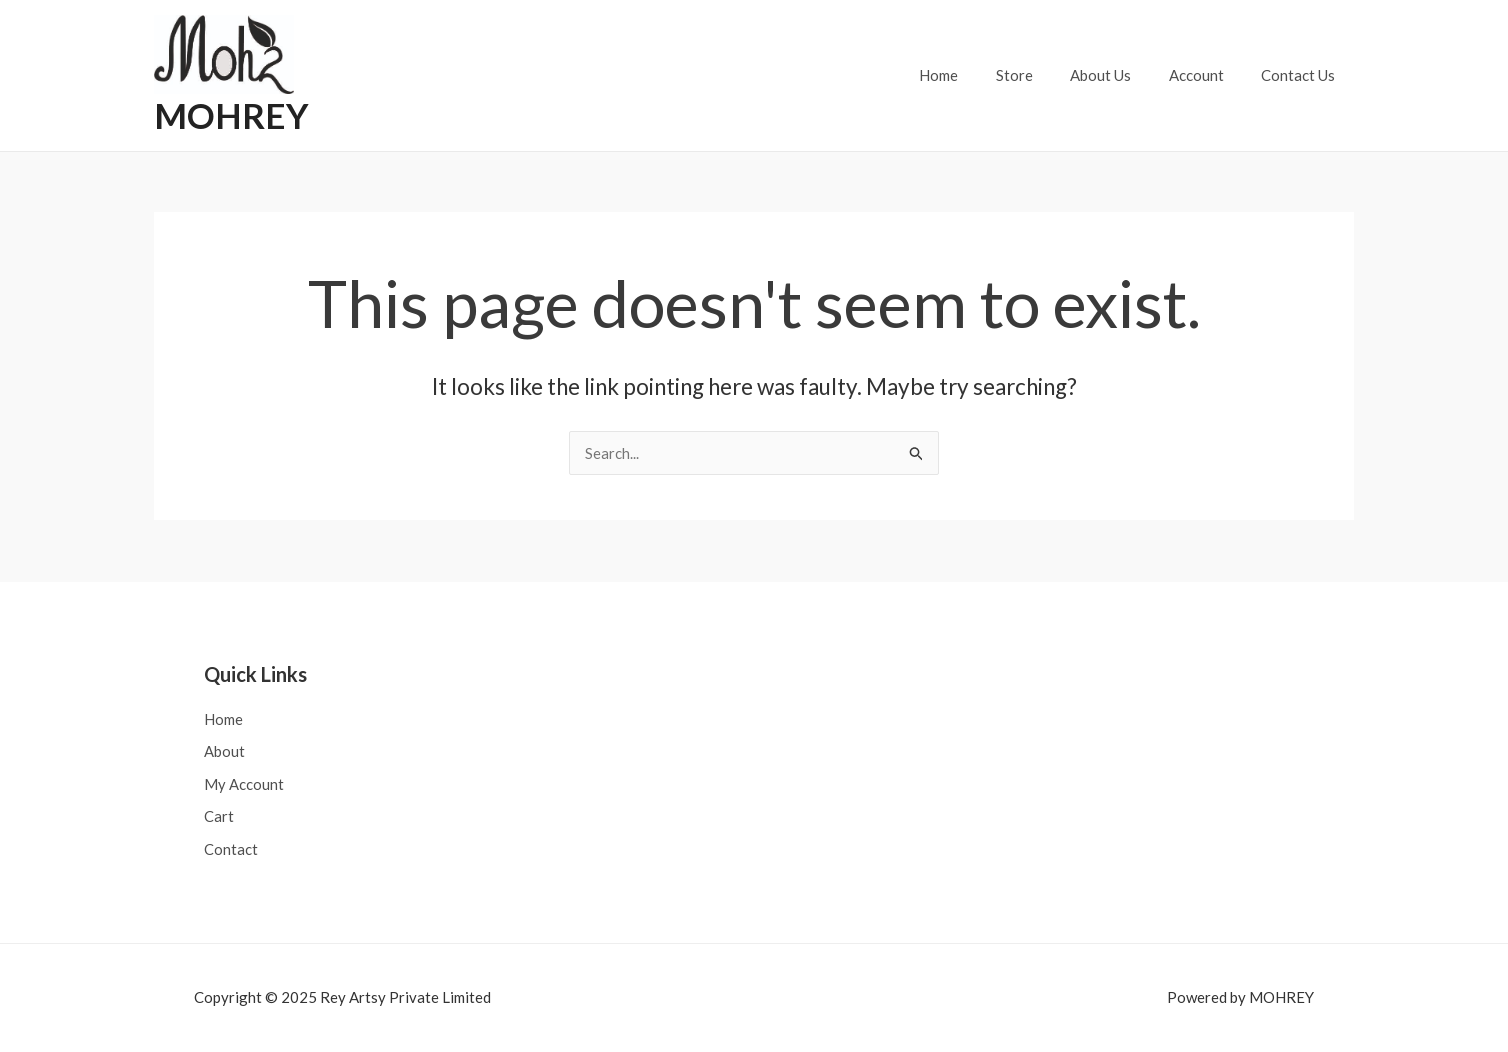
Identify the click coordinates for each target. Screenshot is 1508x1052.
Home (972, 75)
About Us (1119, 75)
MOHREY (231, 115)
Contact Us (1302, 75)
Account (1207, 75)
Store (1040, 75)
